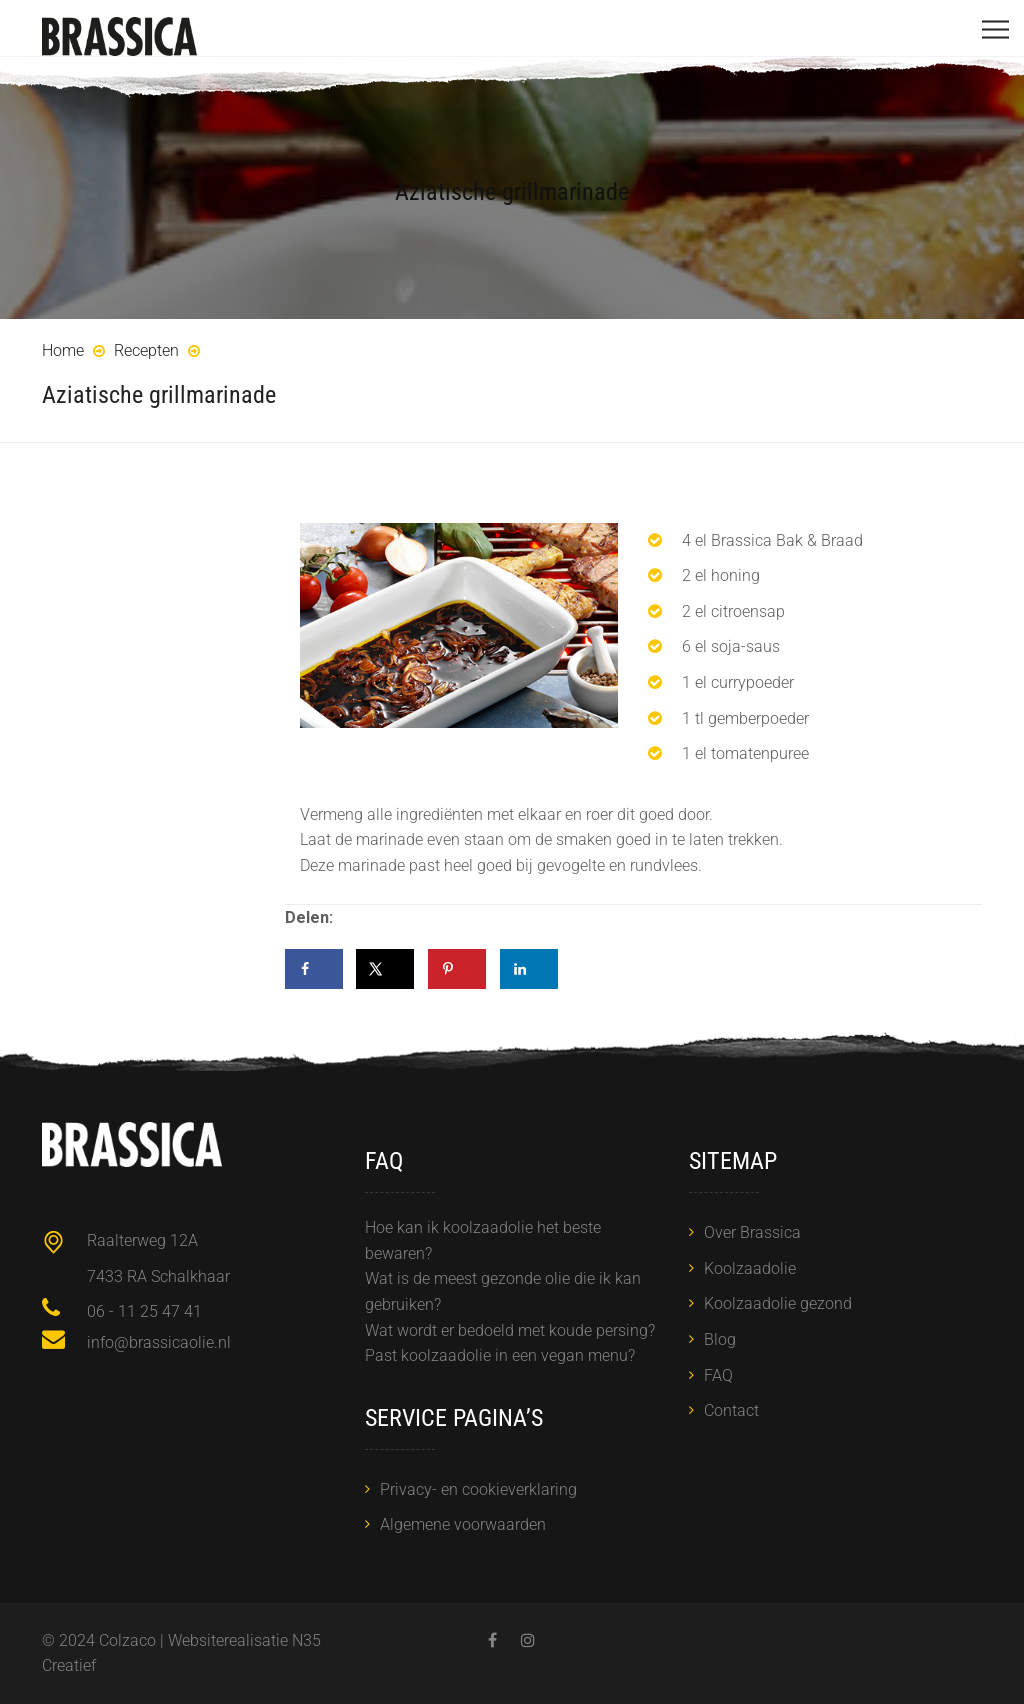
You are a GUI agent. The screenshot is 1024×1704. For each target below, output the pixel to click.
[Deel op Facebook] (314, 969)
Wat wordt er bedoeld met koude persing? (510, 1330)
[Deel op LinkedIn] (529, 969)
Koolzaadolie (750, 1268)
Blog (720, 1339)
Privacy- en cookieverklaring (478, 1489)
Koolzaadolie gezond (778, 1303)
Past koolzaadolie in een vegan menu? (500, 1355)
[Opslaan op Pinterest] (457, 969)
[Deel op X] (385, 969)
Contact (731, 1410)
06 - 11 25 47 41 (144, 1311)
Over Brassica (752, 1232)
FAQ (718, 1375)
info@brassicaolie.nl (159, 1342)
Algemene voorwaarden (463, 1524)
